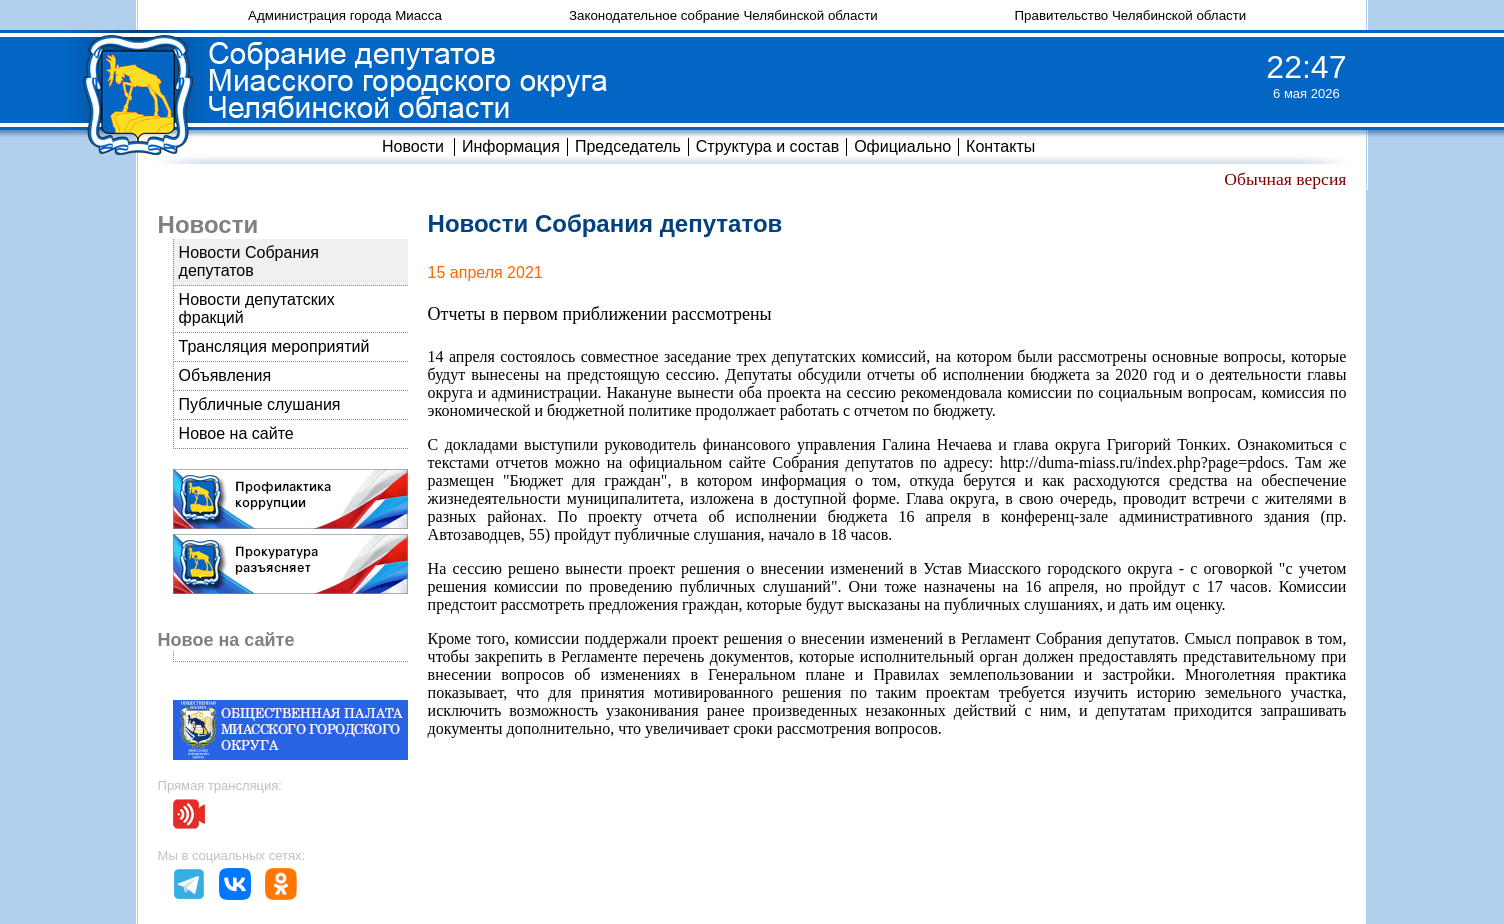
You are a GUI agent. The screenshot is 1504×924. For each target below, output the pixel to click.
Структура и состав (767, 146)
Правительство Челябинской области (1131, 15)
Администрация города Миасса (345, 15)
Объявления (225, 375)
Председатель (628, 146)
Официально (902, 146)
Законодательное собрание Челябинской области (723, 15)
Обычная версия (1285, 179)
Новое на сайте (236, 433)
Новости (413, 146)
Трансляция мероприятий (274, 346)
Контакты (1000, 146)
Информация (511, 146)
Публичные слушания (260, 404)
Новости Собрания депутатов (249, 261)
